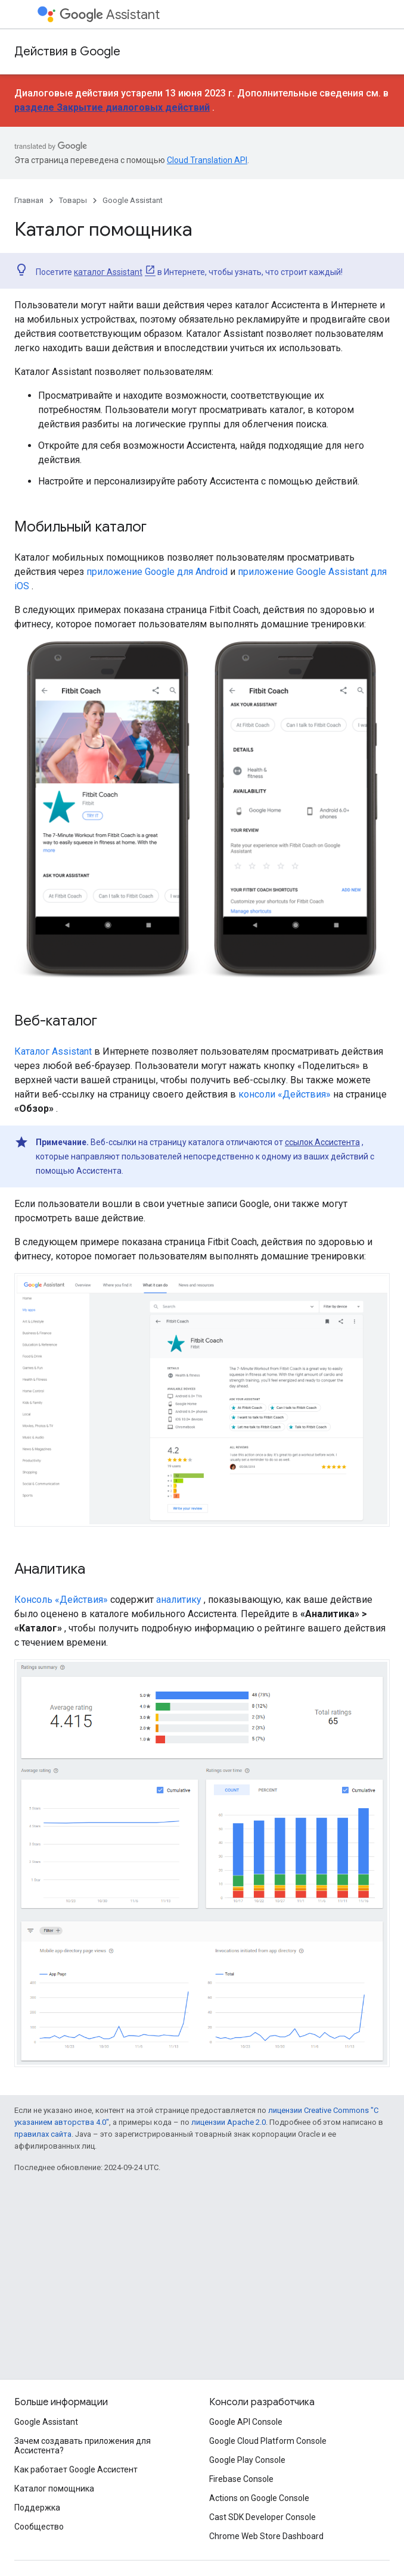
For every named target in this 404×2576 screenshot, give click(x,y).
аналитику (178, 1599)
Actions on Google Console (259, 2498)
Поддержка (37, 2507)
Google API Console (245, 2422)
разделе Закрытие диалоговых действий (112, 107)
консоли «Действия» (284, 1094)
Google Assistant (132, 200)
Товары (73, 200)
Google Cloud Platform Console (268, 2441)
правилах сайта (43, 2134)
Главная (28, 200)
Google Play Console (247, 2460)
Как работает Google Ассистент (76, 2469)
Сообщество (39, 2526)
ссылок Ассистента (322, 1142)
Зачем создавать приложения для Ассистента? (82, 2445)
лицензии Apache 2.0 (228, 2122)
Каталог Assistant (53, 1051)
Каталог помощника (54, 2488)
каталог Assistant (108, 272)
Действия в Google (67, 51)
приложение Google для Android (157, 571)
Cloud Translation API (207, 160)
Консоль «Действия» (61, 1599)
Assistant (110, 15)
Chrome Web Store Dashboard (266, 2536)
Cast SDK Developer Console (262, 2517)
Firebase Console (241, 2479)
